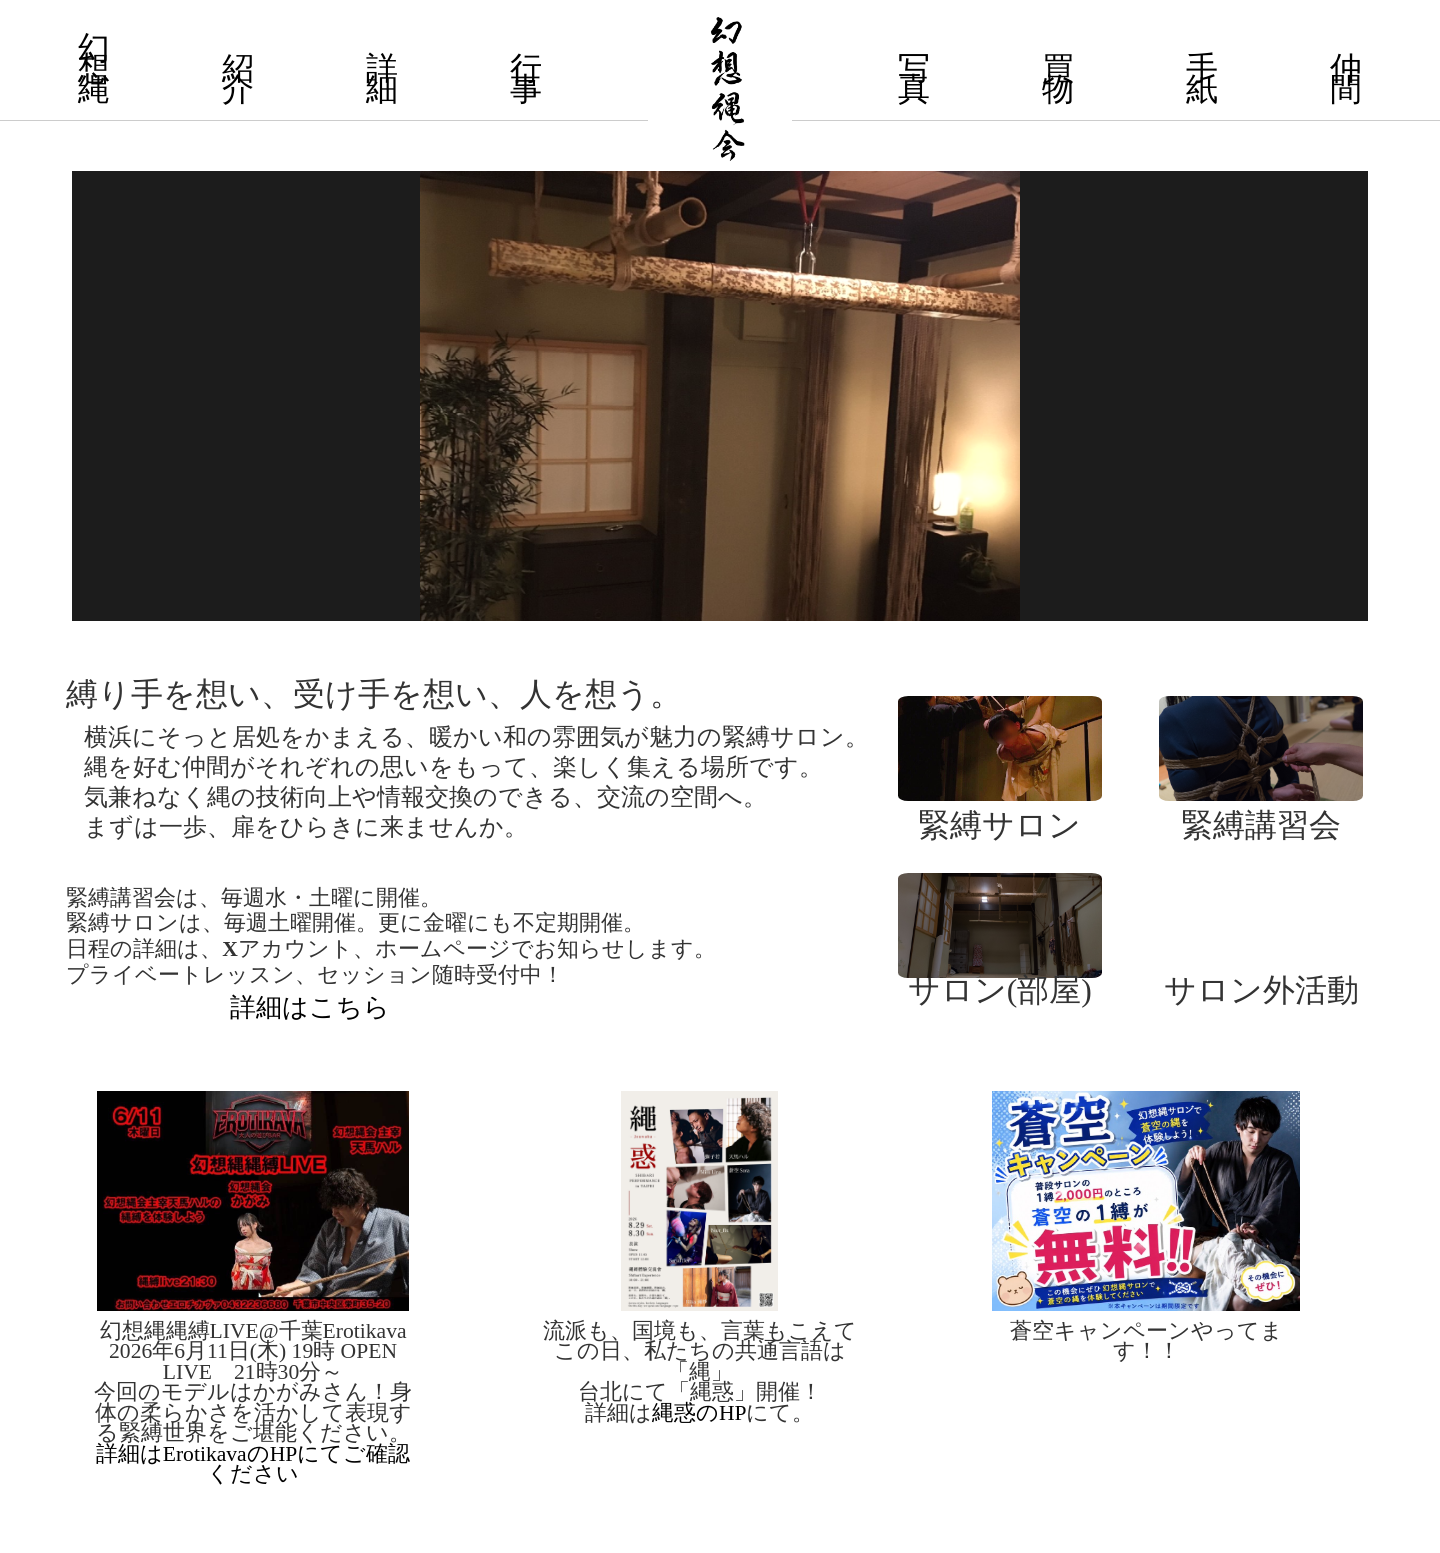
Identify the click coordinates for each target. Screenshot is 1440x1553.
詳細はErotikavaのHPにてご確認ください (253, 1464)
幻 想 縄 (94, 69)
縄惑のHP (699, 1413)
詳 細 (382, 78)
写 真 (914, 78)
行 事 (526, 78)
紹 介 (238, 78)
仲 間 (1346, 78)
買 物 (1058, 78)
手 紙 (1202, 78)
